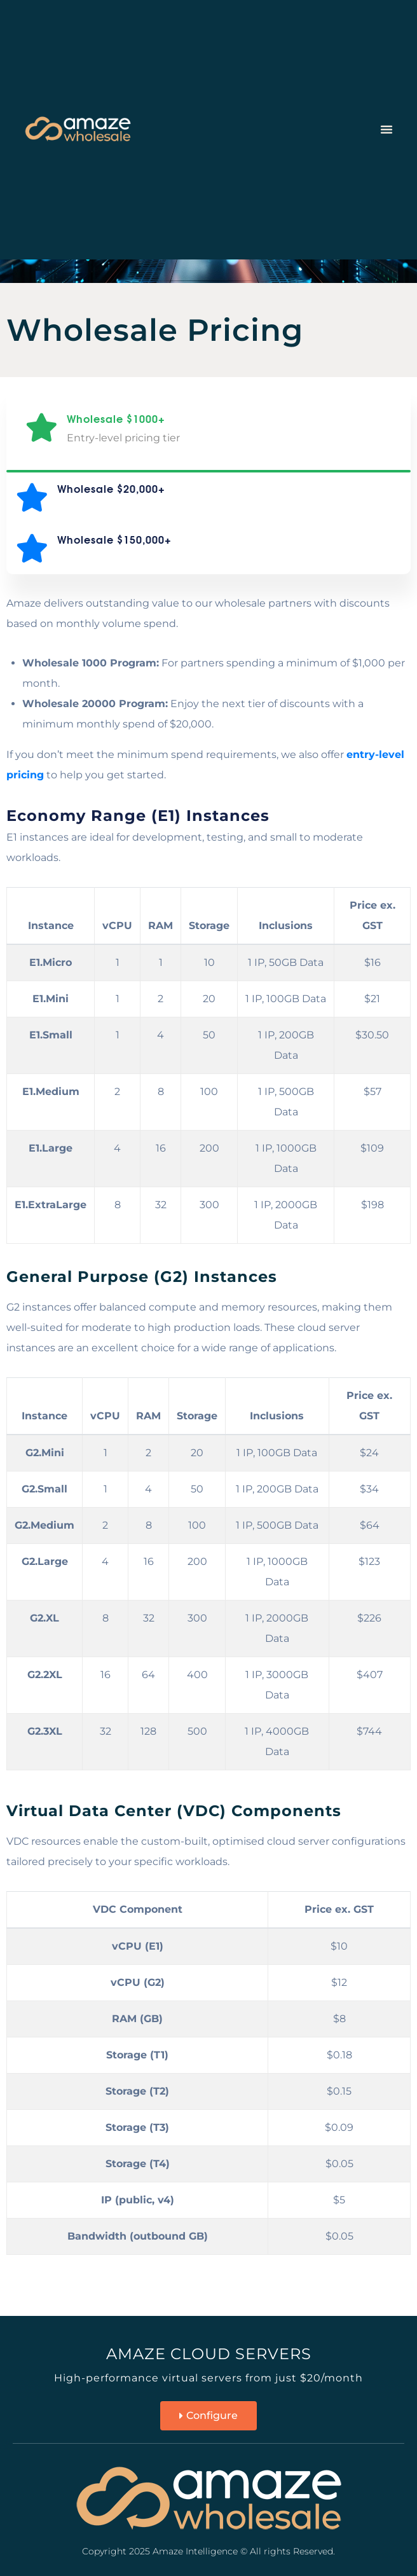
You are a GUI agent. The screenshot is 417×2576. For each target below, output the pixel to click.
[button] (386, 129)
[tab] (208, 427)
